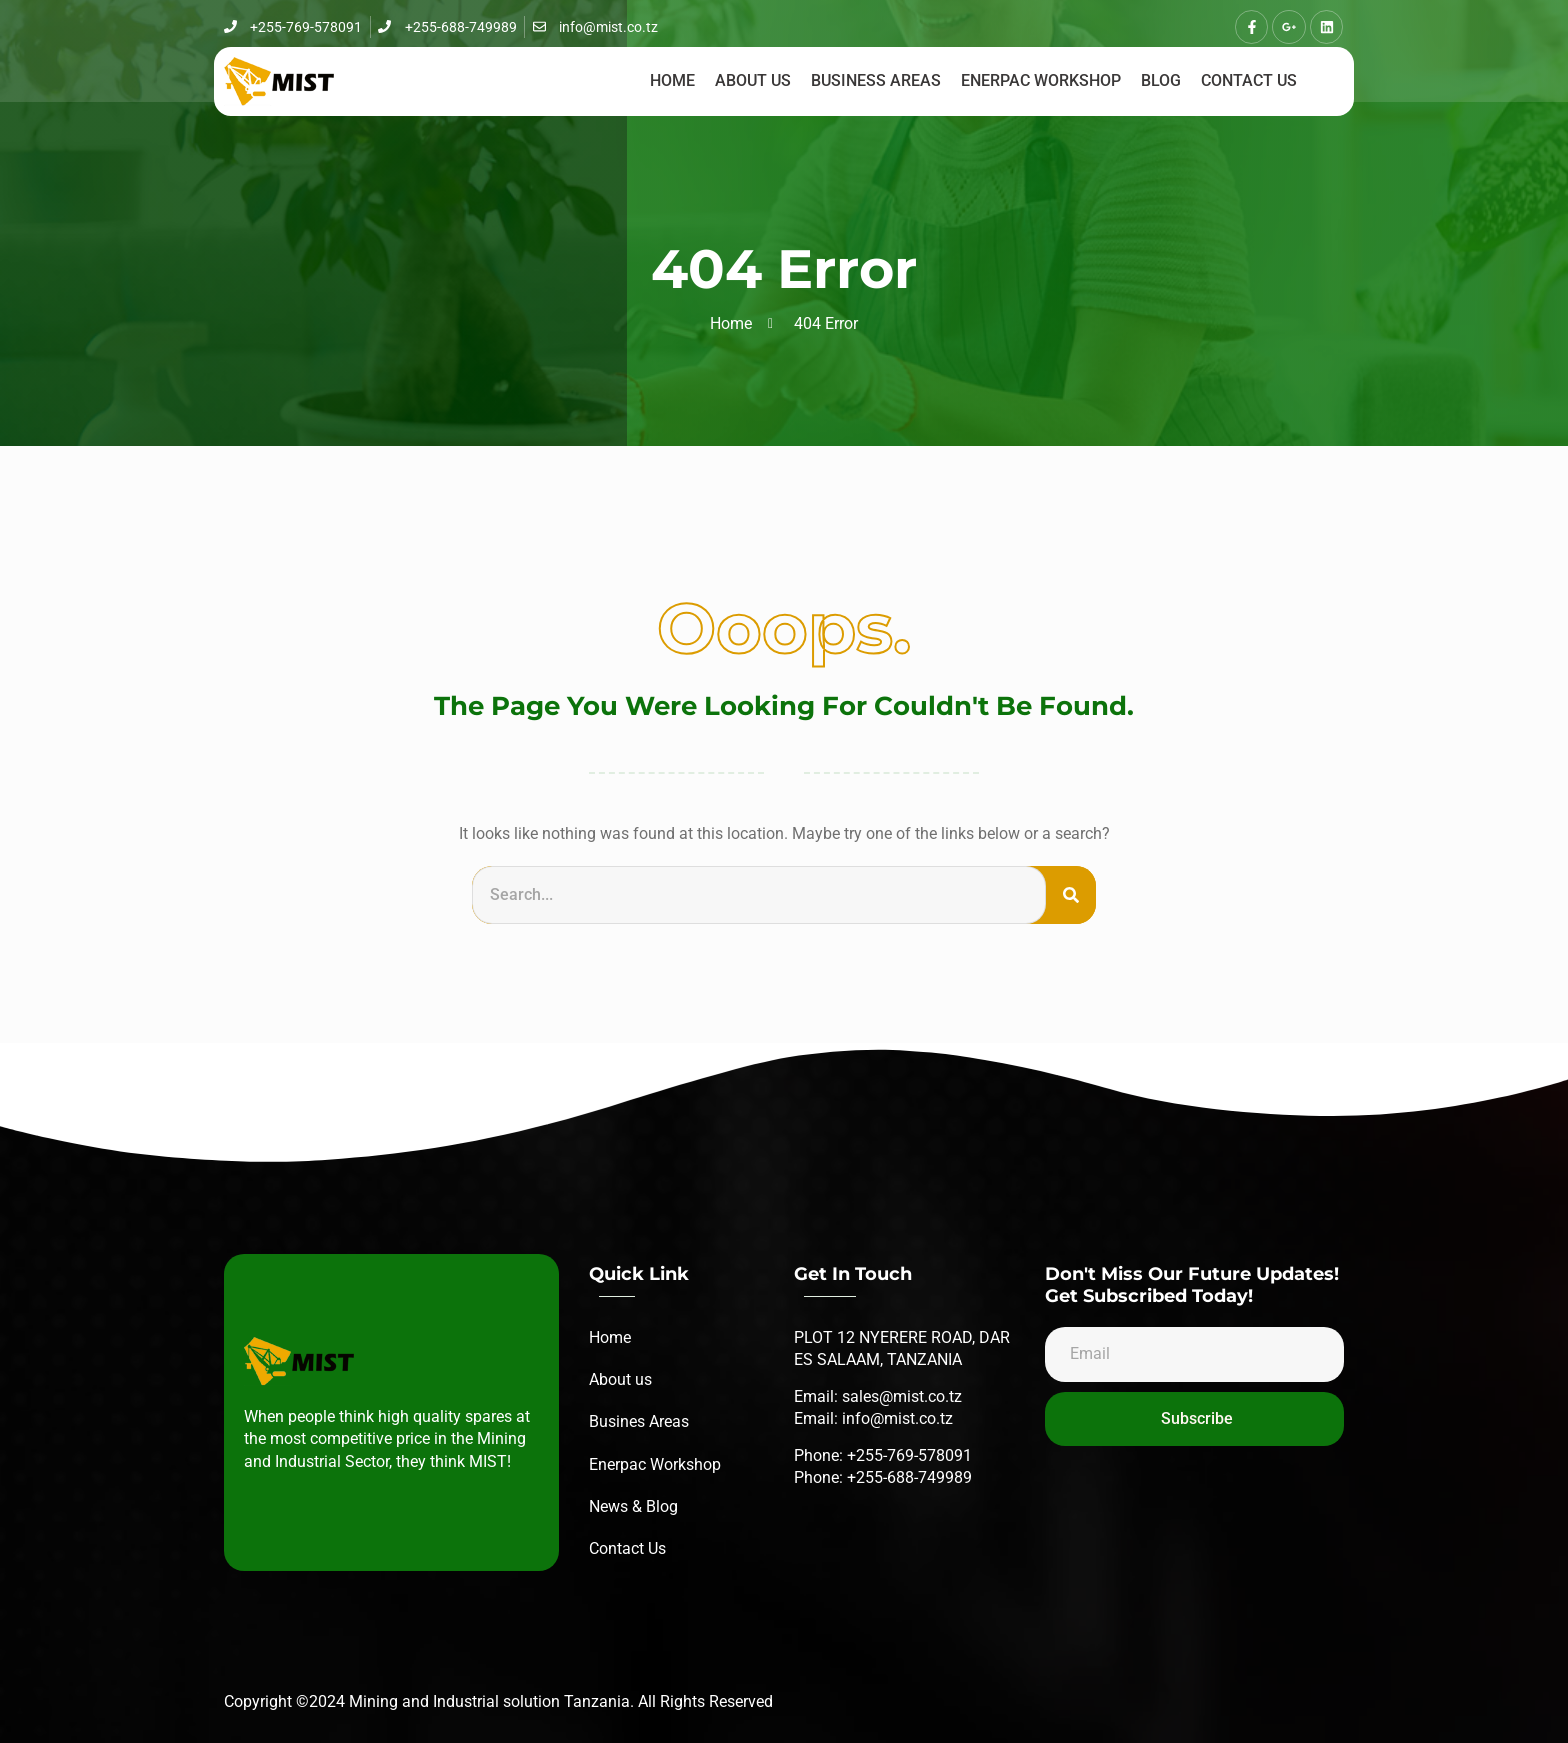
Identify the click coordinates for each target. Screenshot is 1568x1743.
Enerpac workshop (1041, 80)
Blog (1161, 80)
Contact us (1249, 80)
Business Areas (876, 80)
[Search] (1071, 895)
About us (753, 80)
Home (672, 80)
